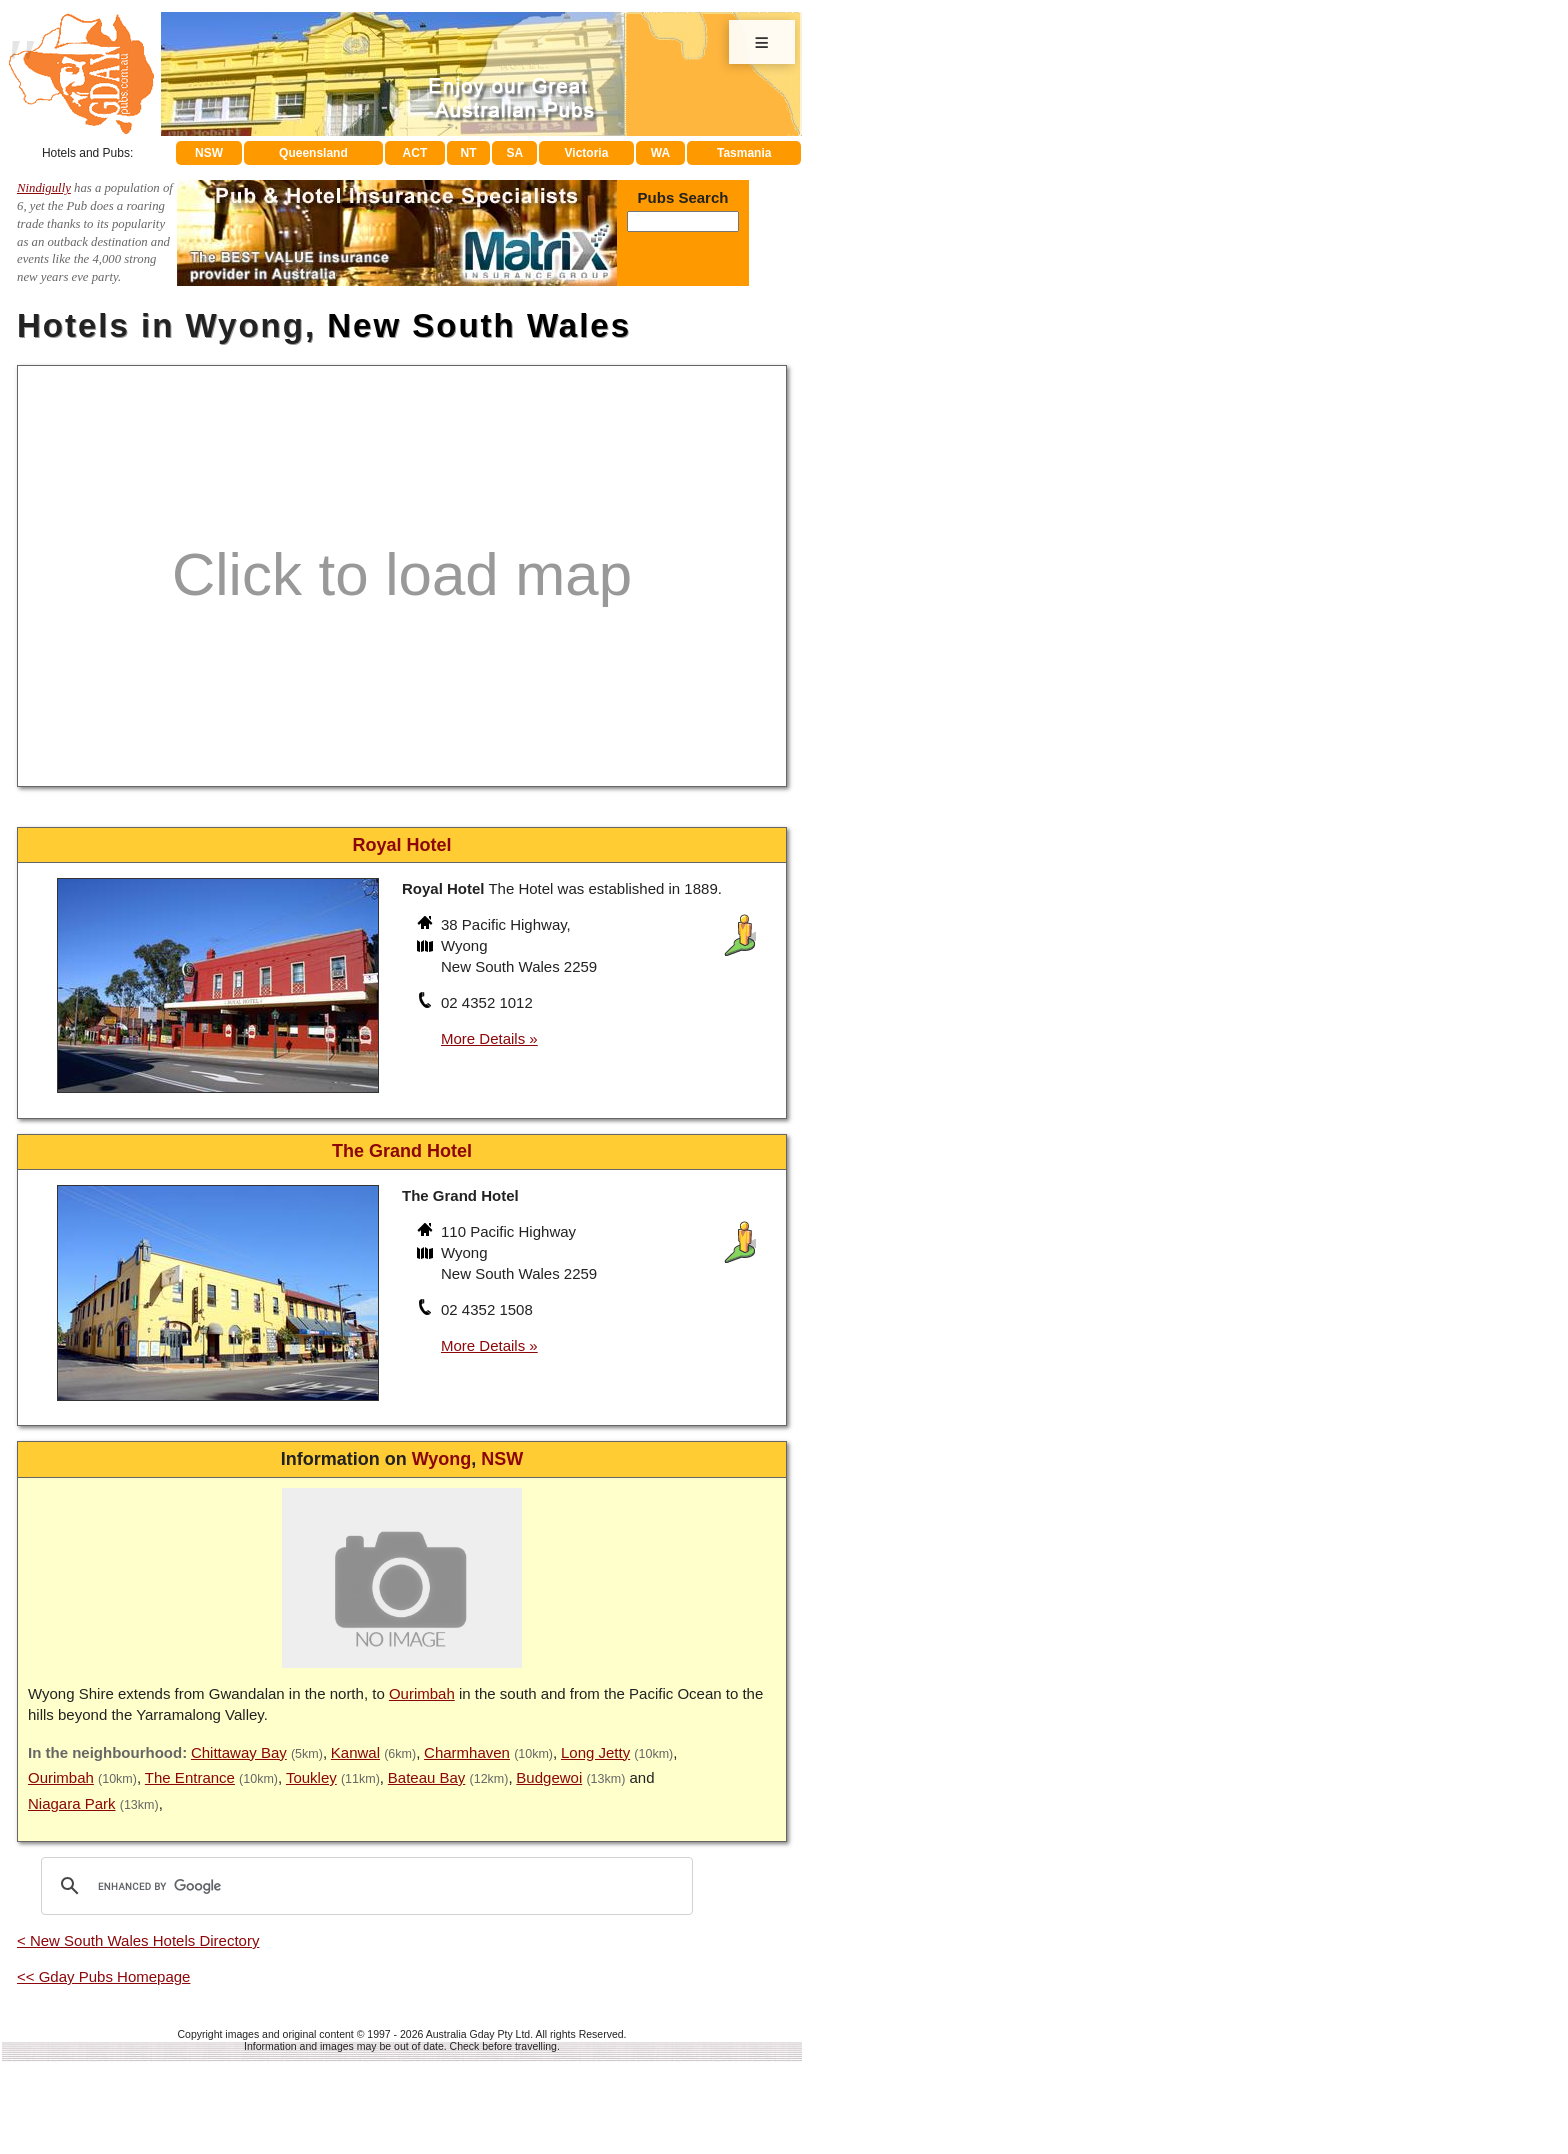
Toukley (311, 1777)
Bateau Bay (427, 1777)
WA (660, 153)
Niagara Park (72, 1803)
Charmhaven (467, 1752)
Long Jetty (595, 1752)
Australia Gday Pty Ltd (478, 2034)
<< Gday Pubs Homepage (103, 1976)
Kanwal (355, 1752)
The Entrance (190, 1777)
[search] (364, 1886)
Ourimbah (422, 1693)
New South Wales (479, 325)
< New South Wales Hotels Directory (138, 1940)
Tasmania (744, 153)
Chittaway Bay (239, 1752)
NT (468, 153)
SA (515, 153)
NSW (209, 153)
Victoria (587, 153)
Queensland (313, 153)
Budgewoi (549, 1777)
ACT (415, 153)
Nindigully (44, 188)
